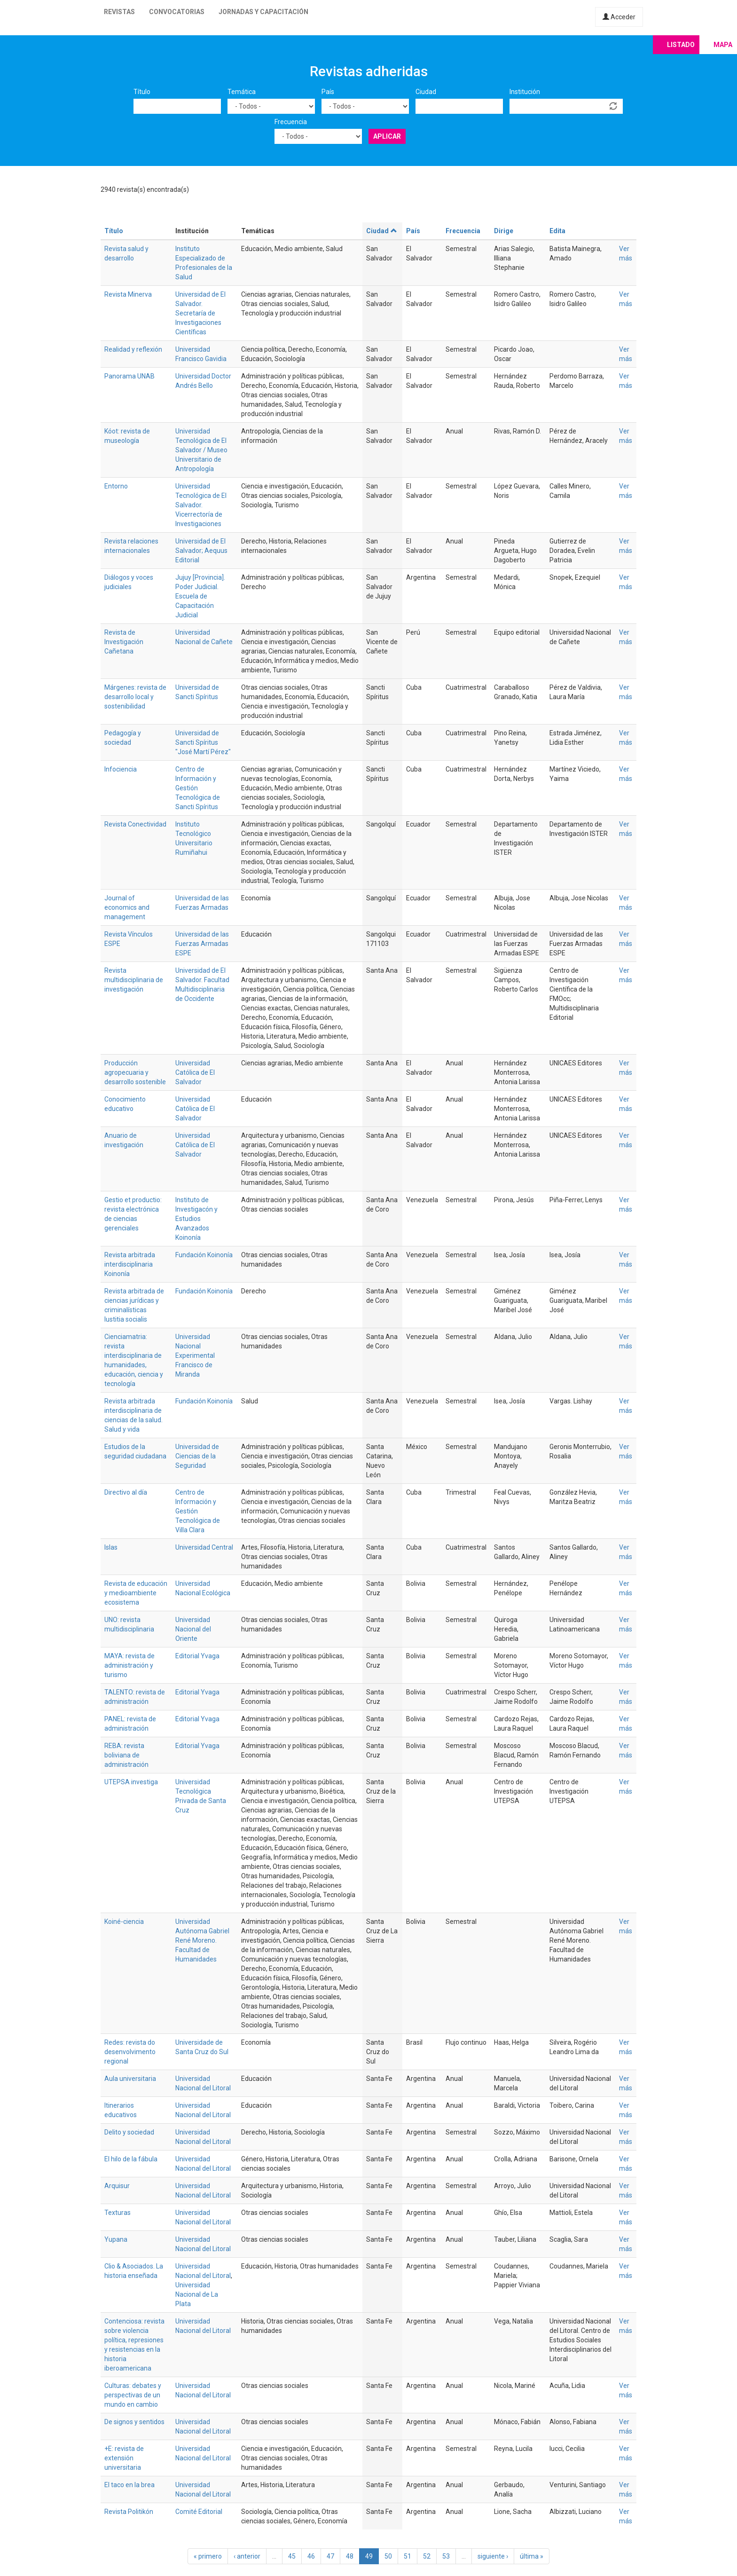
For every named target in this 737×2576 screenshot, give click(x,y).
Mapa (722, 44)
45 (292, 2556)
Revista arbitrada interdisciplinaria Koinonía (129, 1264)
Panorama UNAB (129, 376)
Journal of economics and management (126, 907)
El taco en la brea (129, 2485)
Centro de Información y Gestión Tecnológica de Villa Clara (197, 1511)
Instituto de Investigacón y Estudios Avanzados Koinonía (196, 1218)
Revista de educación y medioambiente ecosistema (135, 1593)
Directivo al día (125, 1492)
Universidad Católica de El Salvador (195, 1072)
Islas (111, 1547)
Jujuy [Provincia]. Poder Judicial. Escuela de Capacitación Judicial (200, 596)
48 (349, 2556)
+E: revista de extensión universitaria (124, 2458)
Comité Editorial (198, 2511)
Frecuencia (290, 122)
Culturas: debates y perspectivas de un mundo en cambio (132, 2395)
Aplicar (387, 136)
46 (311, 2556)
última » (531, 2556)
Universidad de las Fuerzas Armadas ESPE (202, 943)
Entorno (116, 486)
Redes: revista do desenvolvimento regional (130, 2052)
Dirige (503, 231)
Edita (557, 231)
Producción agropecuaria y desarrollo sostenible (135, 1072)
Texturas (117, 2212)
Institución (525, 91)
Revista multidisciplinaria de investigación (133, 980)
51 (407, 2556)
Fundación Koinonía (204, 1255)
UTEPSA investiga (131, 1782)
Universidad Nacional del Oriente (193, 1629)
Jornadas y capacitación (263, 12)
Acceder (619, 17)
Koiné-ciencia (124, 1921)
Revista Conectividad (135, 824)
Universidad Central (204, 1547)
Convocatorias (176, 12)
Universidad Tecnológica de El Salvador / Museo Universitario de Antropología (201, 450)
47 (330, 2556)
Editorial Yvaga (197, 1656)
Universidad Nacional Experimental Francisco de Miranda (195, 1355)
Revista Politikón (128, 2511)
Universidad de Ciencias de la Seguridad (197, 1456)
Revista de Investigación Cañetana (123, 642)
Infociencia (120, 769)
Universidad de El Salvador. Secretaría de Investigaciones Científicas (200, 313)
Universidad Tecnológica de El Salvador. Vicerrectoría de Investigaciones (201, 505)
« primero (208, 2556)
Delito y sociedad (129, 2132)
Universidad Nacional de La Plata (196, 2294)
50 (388, 2556)
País (327, 91)
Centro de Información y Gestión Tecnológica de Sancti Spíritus (197, 788)
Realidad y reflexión (133, 349)
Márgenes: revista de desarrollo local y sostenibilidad (135, 697)
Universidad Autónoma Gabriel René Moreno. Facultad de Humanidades (202, 1940)
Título (141, 91)
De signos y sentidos (134, 2422)
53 (446, 2556)
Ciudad (426, 91)
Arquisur (117, 2186)
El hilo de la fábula (130, 2159)
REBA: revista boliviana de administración (126, 1755)
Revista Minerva (128, 294)
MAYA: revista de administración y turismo (129, 1665)
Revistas (119, 12)
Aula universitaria (130, 2078)
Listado (681, 44)
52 (427, 2556)
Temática (241, 91)
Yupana (115, 2239)
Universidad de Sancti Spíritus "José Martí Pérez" (203, 742)
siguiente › (493, 2556)
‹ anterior (247, 2556)
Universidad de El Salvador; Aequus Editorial (201, 550)
